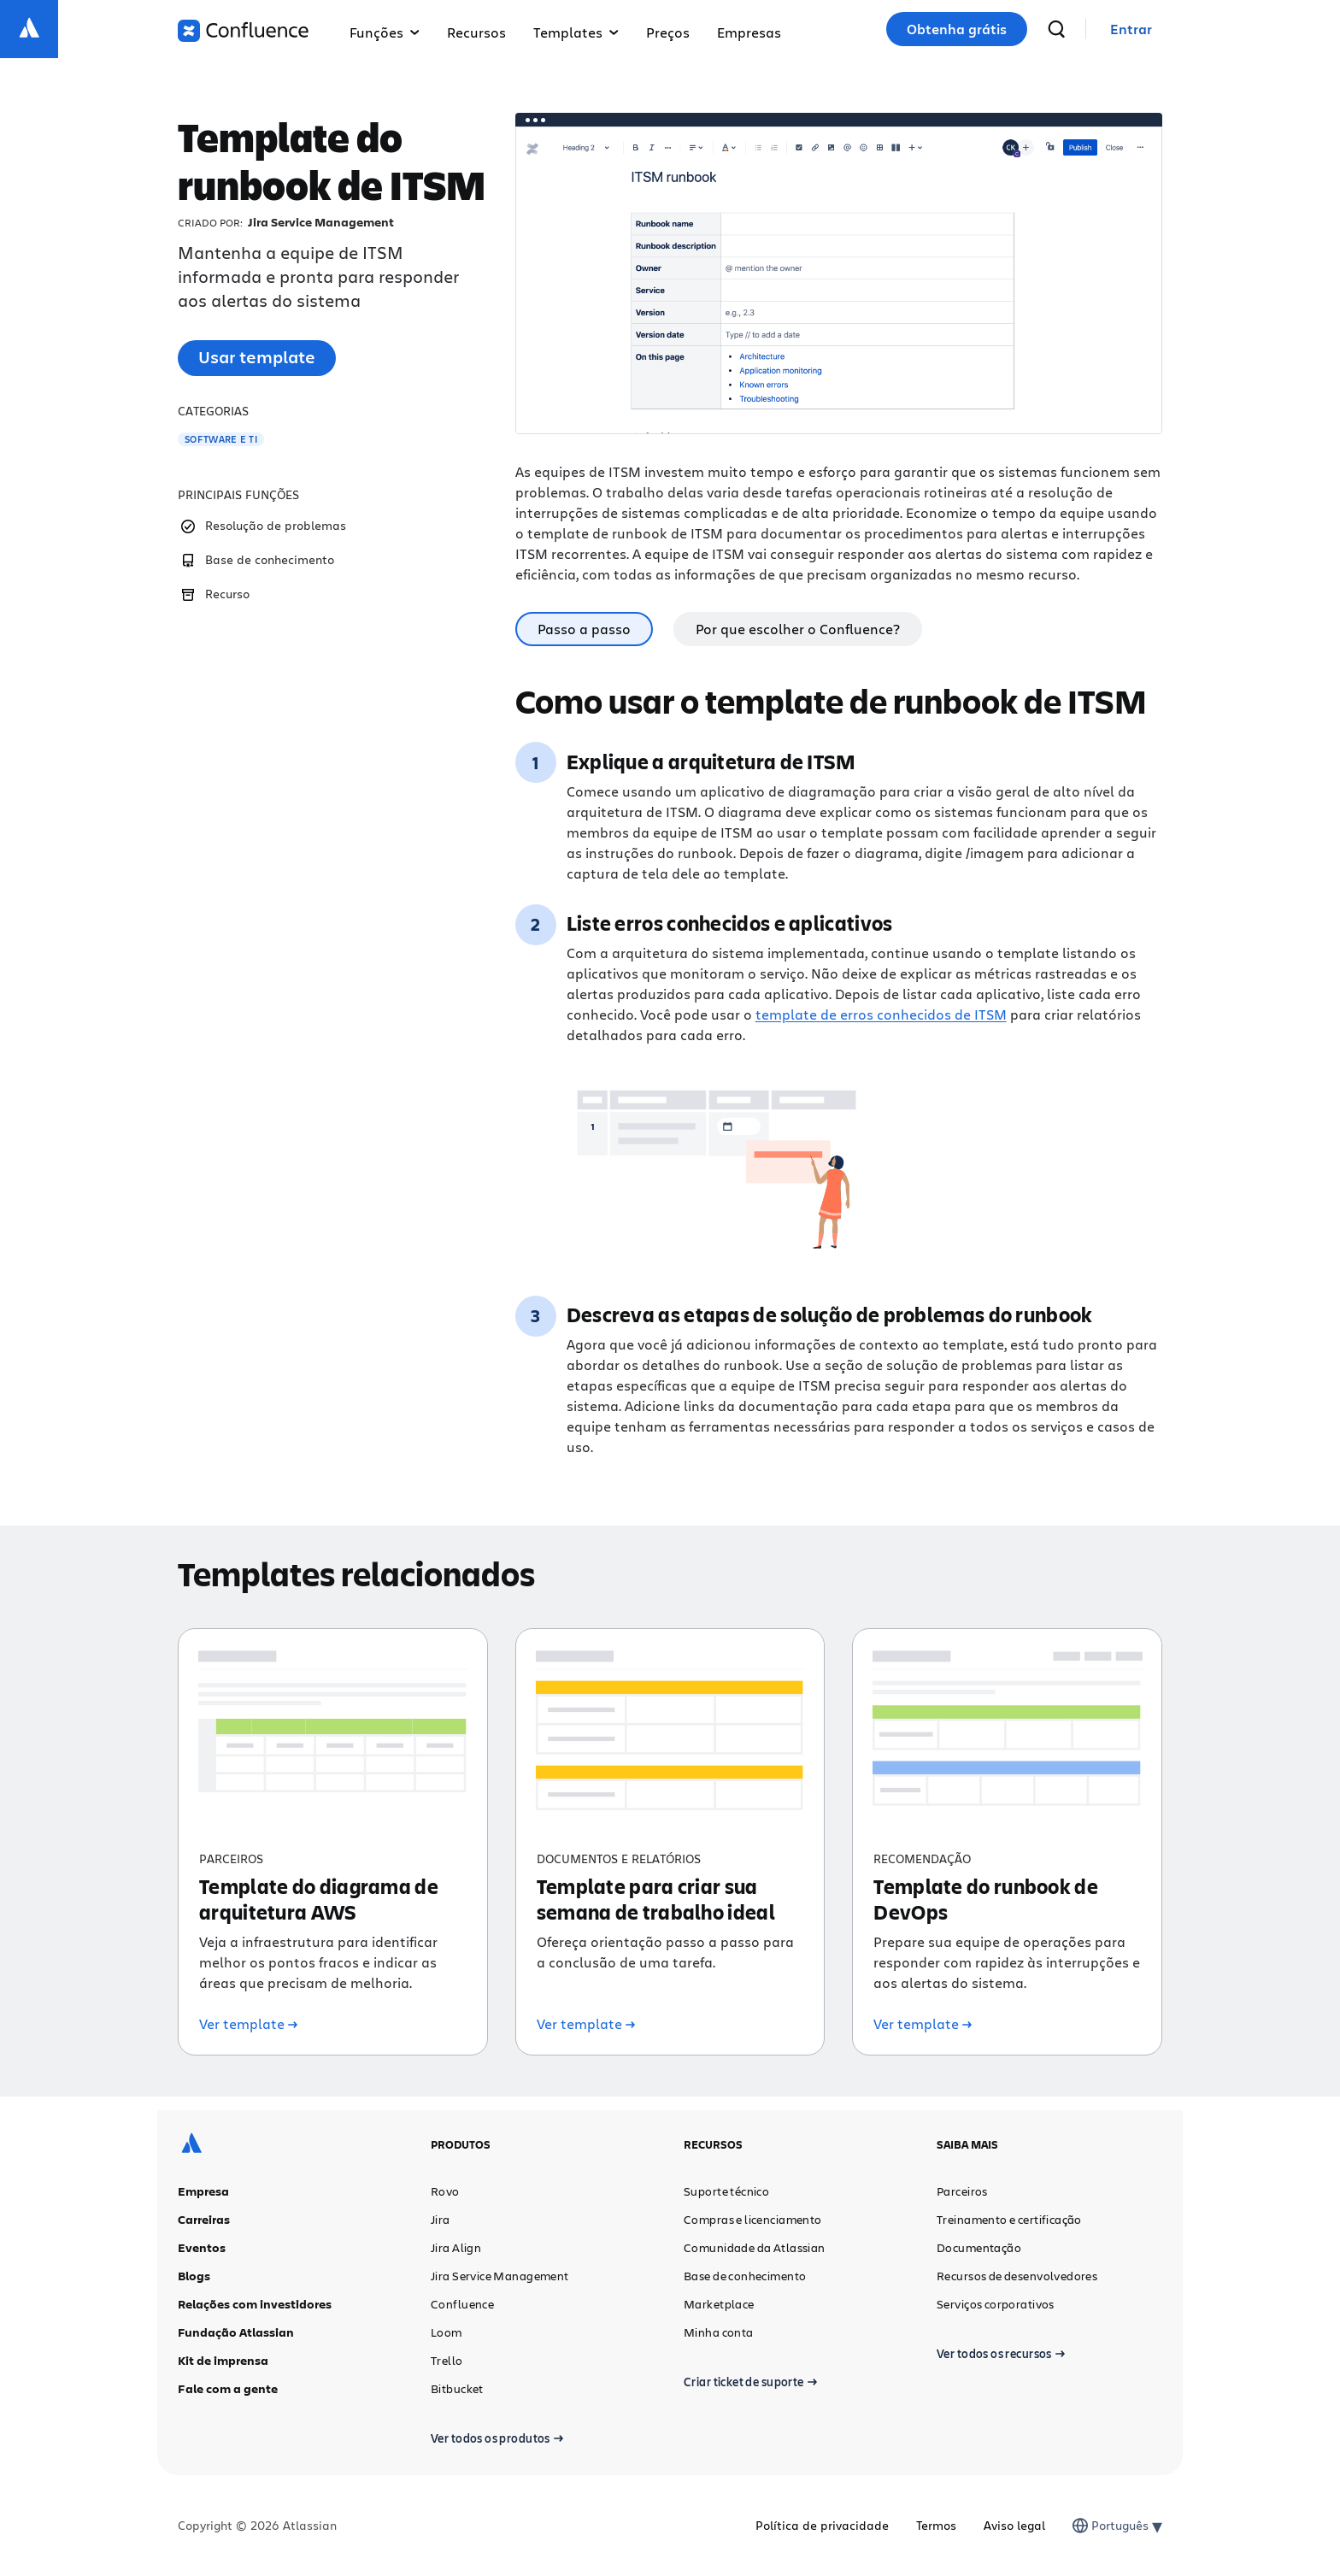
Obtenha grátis (957, 29)
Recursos (476, 32)
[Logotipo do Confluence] (243, 31)
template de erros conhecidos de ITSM (881, 1014)
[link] (1131, 29)
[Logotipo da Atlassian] (29, 29)
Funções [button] (385, 32)
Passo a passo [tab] (584, 629)
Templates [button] (576, 32)
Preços (668, 32)
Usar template (256, 356)
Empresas (749, 32)
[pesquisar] (1056, 29)
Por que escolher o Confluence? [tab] (798, 629)
